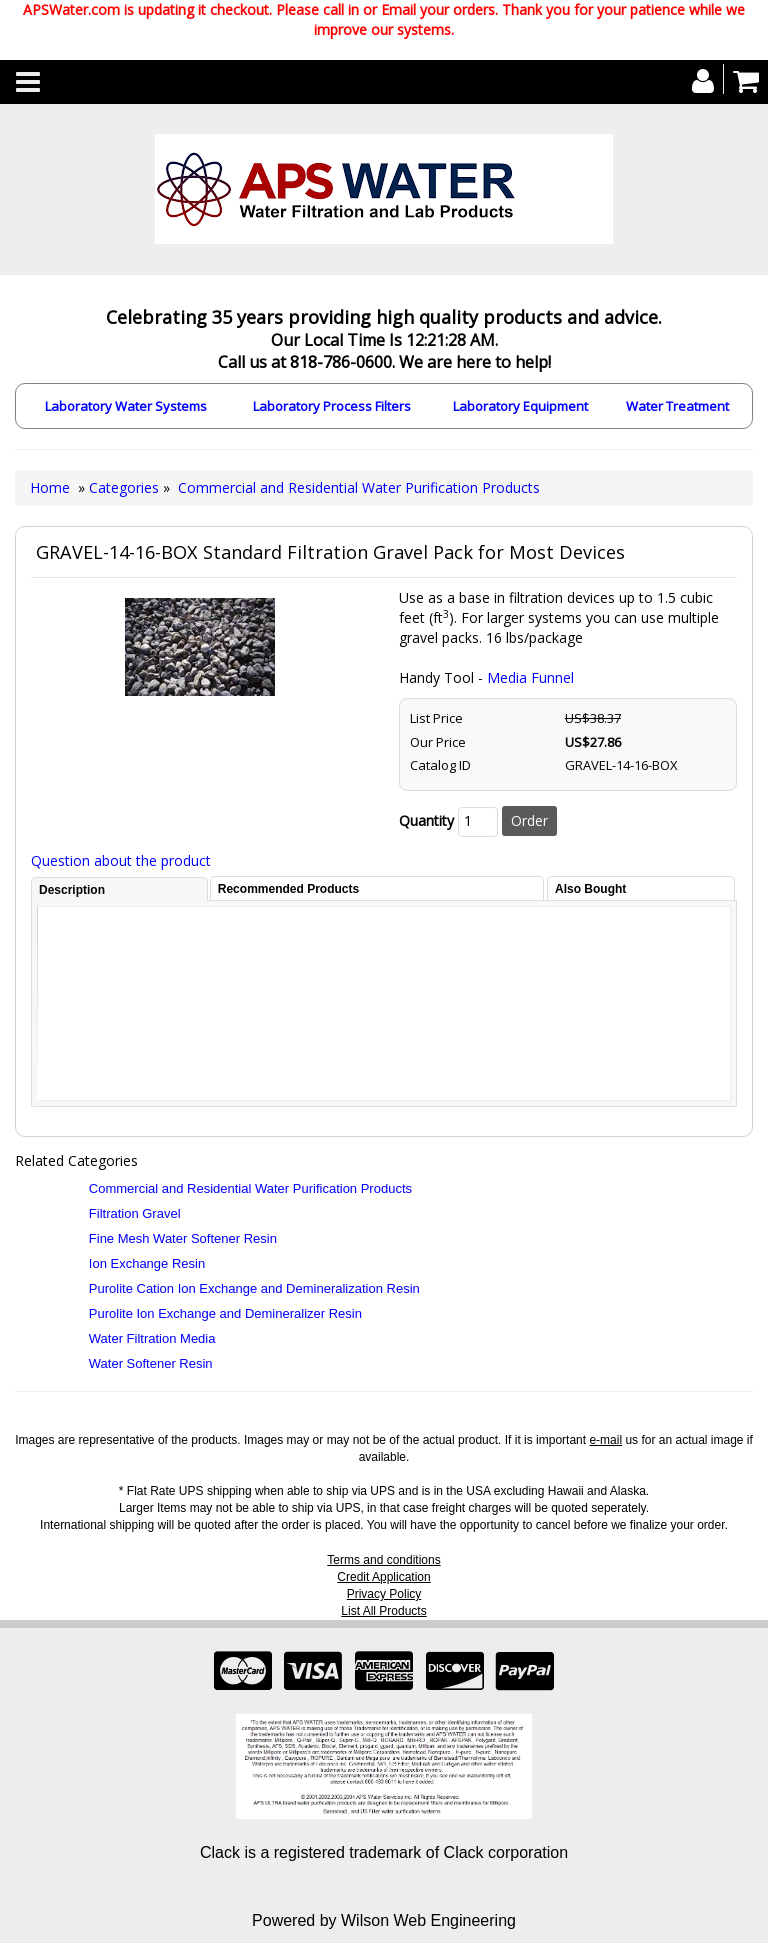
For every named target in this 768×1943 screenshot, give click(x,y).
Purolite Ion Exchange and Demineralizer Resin (225, 1313)
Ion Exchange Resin (147, 1263)
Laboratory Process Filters (332, 406)
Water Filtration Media (152, 1338)
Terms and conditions (383, 1560)
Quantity (426, 820)
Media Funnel (530, 677)
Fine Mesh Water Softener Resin (183, 1238)
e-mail (605, 1440)
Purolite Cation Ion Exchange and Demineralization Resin (254, 1288)
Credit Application (383, 1577)
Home (50, 487)
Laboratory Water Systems (126, 406)
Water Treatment (677, 406)
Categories (126, 487)
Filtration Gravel (135, 1213)
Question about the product (121, 860)
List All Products (383, 1611)
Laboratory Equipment (520, 406)
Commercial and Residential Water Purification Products (359, 487)
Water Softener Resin (151, 1363)
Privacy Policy (384, 1594)
